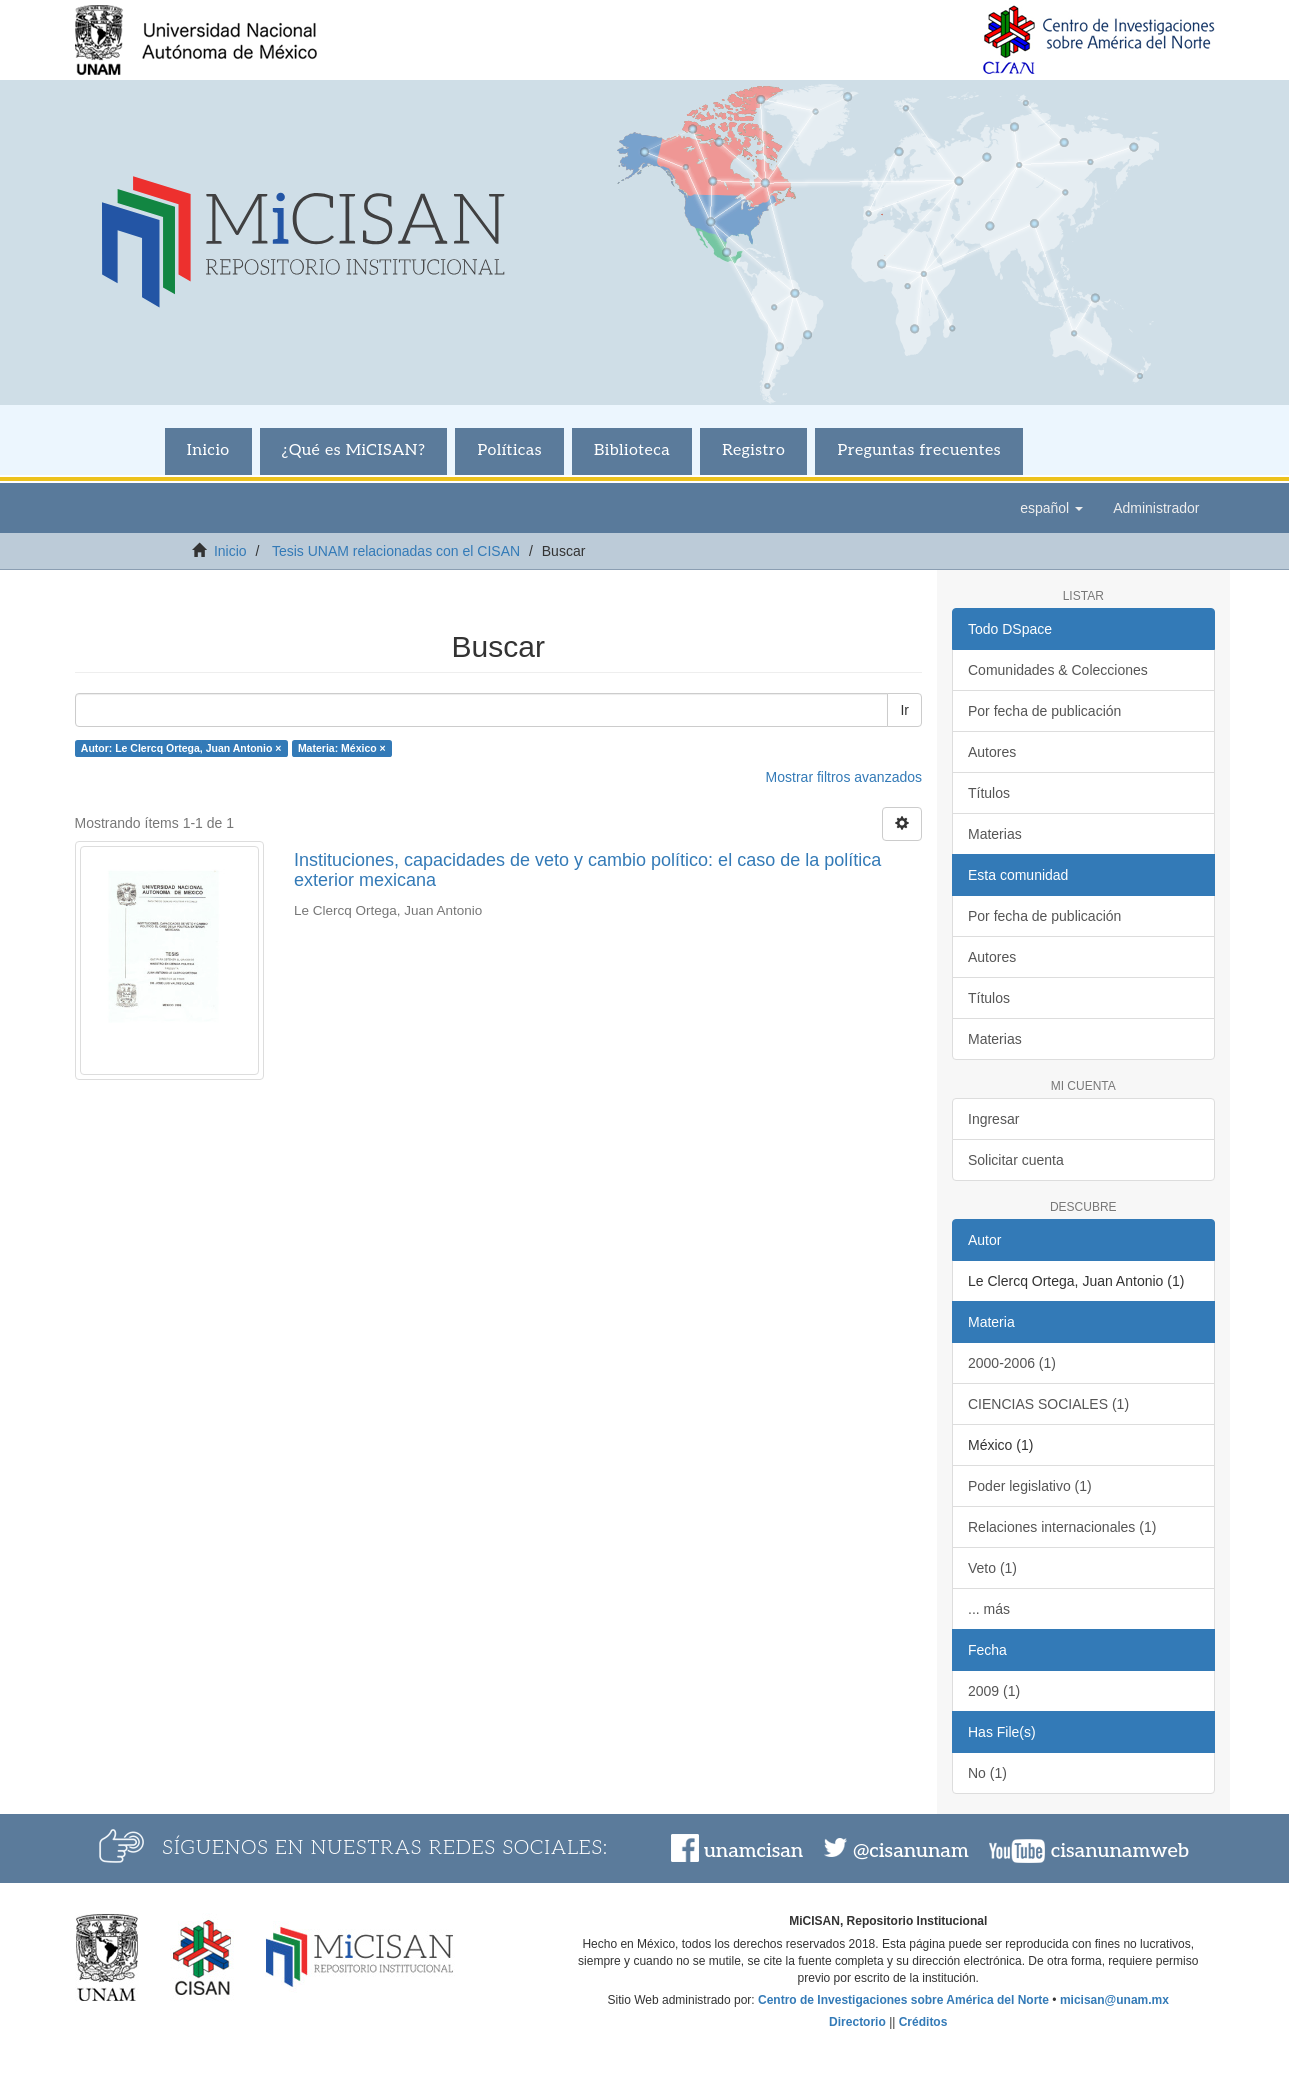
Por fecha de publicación (1044, 711)
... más (989, 1609)
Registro (753, 450)
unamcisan (753, 1851)
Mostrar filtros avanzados (844, 777)
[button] (1051, 508)
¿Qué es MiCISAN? (354, 450)
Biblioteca (632, 450)
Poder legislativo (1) (1030, 1486)
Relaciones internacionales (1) (1062, 1527)
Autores (992, 752)
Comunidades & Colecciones (1058, 670)
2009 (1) (994, 1691)
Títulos (989, 793)
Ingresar (993, 1119)
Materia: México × (342, 748)
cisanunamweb (1120, 1851)
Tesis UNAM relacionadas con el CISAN (396, 551)
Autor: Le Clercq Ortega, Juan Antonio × (181, 748)
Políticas (509, 450)
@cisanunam (910, 1851)
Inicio (208, 450)
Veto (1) (992, 1568)
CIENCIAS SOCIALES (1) (1048, 1404)
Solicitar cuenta (1016, 1160)
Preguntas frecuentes (919, 450)
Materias (995, 834)
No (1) (987, 1773)
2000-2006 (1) (1012, 1363)
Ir (904, 710)
